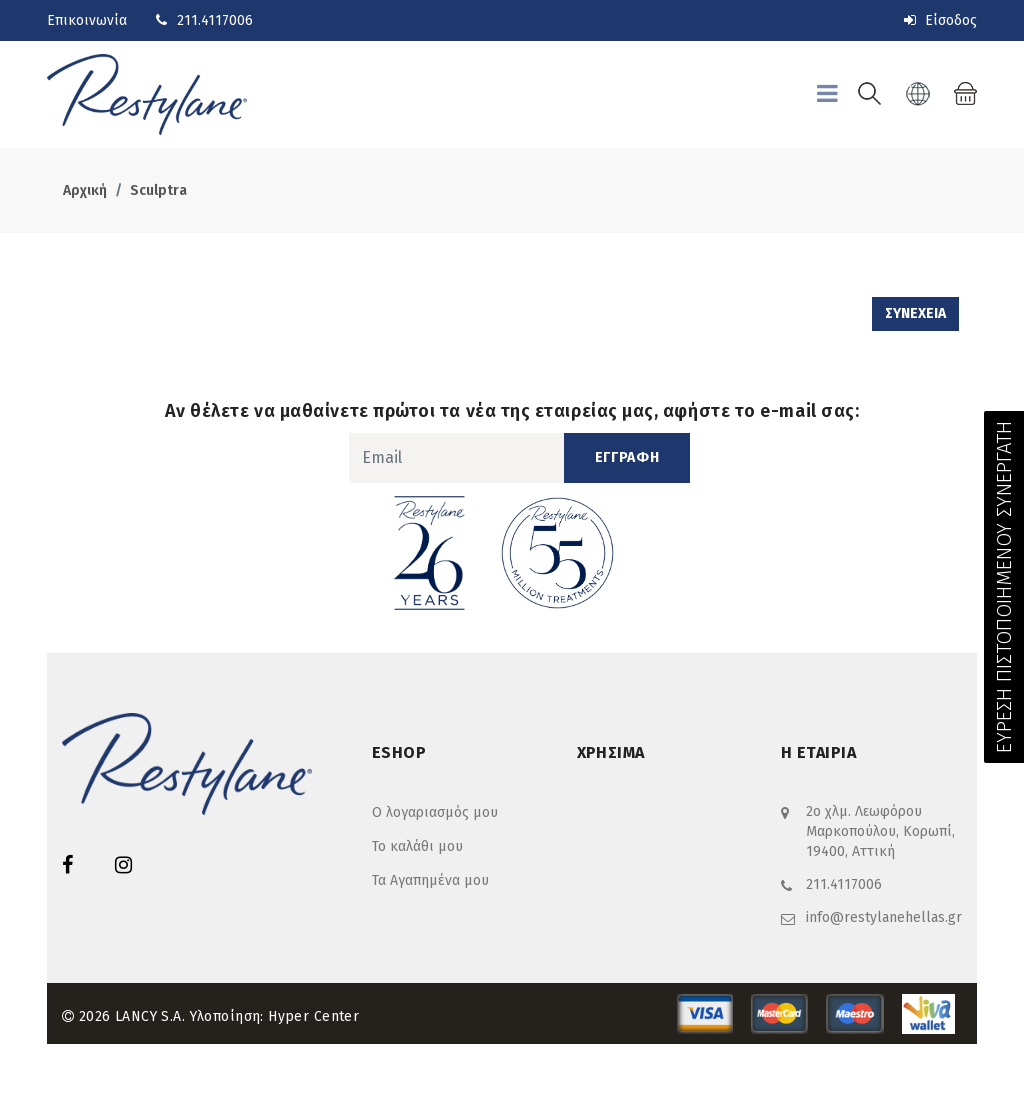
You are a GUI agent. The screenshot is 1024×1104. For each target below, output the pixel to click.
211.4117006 (215, 20)
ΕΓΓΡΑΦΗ (627, 457)
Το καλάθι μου (417, 846)
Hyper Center (313, 1016)
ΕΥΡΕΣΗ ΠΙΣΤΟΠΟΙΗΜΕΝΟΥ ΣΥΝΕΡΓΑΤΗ (1004, 587)
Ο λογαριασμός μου (435, 812)
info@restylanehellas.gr (884, 917)
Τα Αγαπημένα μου (430, 880)
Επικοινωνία (87, 20)
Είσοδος (940, 20)
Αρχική (85, 190)
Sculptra (158, 190)
